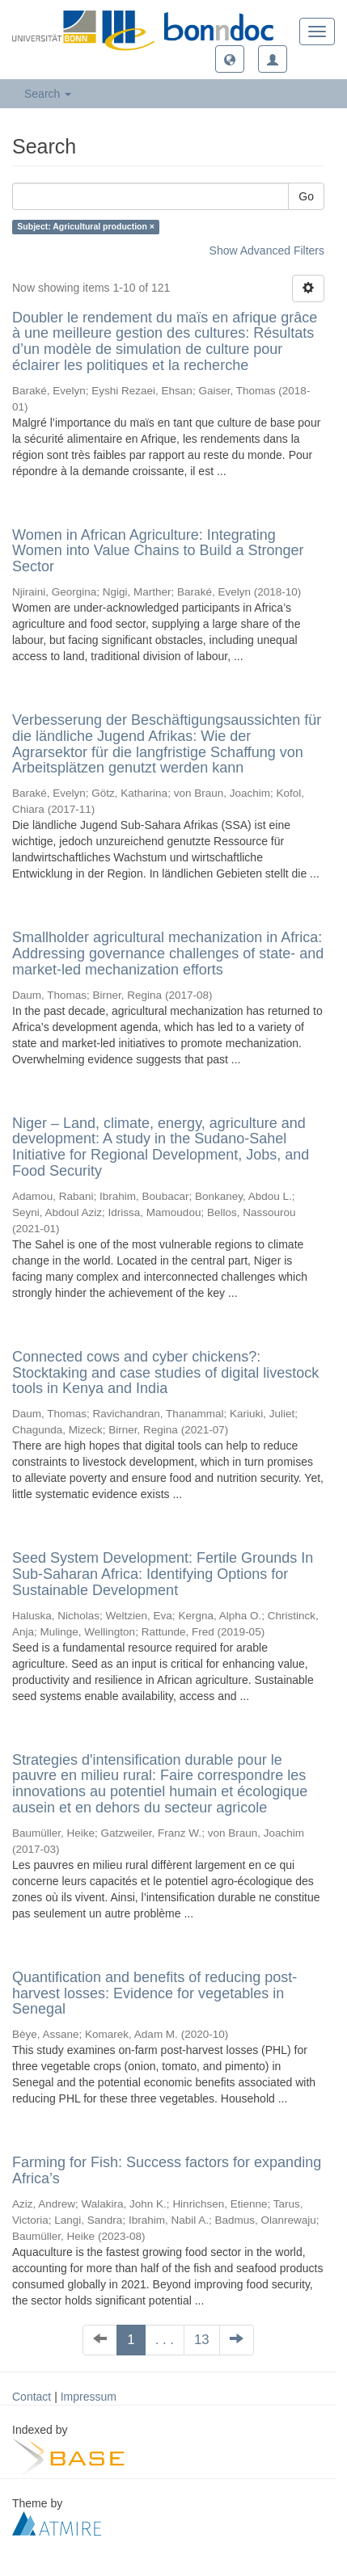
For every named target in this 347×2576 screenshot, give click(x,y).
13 (201, 2339)
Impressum (88, 2396)
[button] (229, 59)
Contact (31, 2396)
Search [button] (47, 93)
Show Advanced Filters (266, 250)
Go (306, 196)
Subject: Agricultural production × (85, 227)
